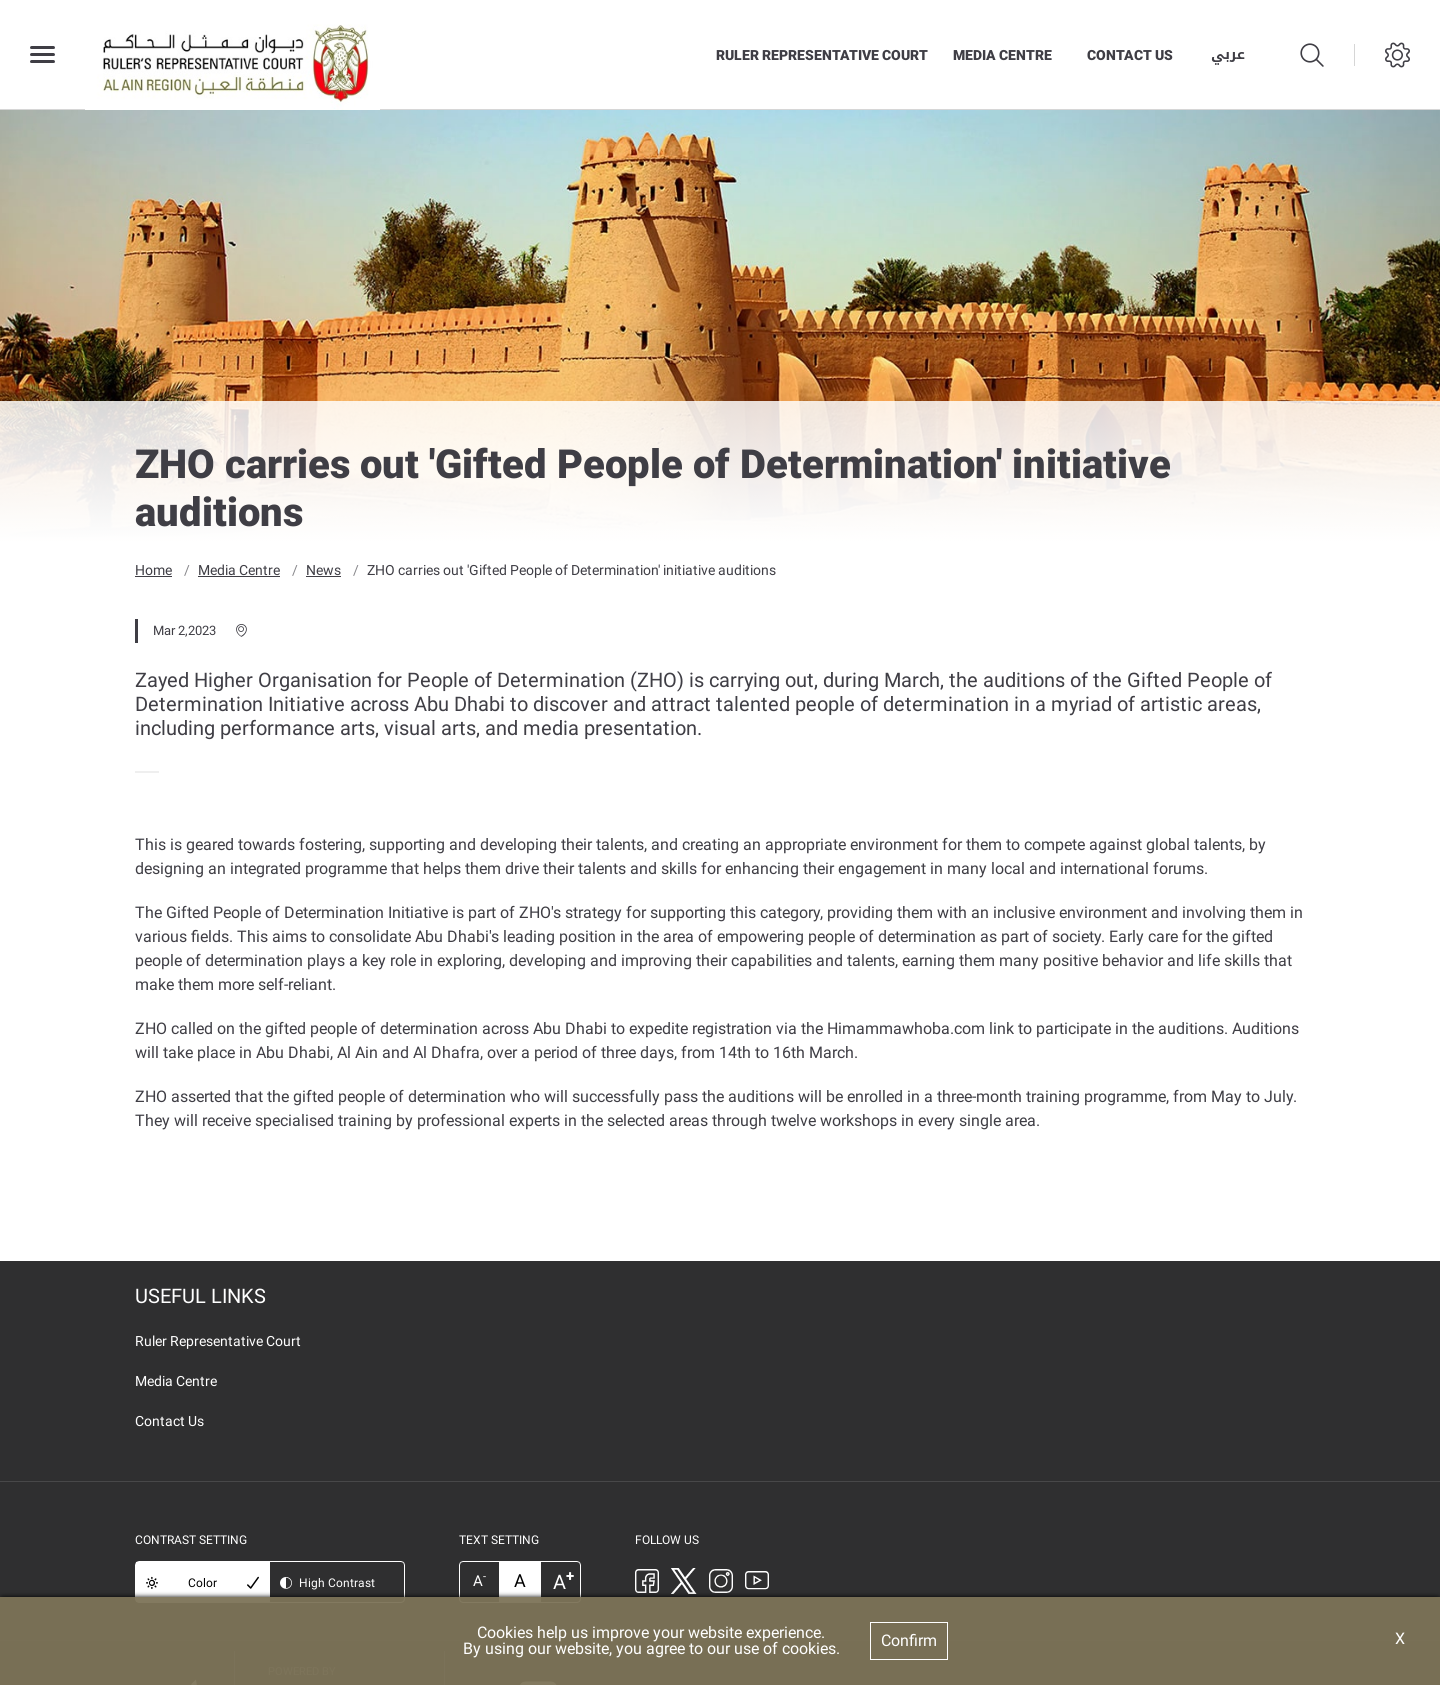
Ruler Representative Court (822, 55)
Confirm (909, 1640)
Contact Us (1130, 55)
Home (153, 569)
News (323, 569)
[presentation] (141, 771)
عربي (1228, 55)
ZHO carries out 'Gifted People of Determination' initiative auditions (571, 569)
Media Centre (1002, 55)
